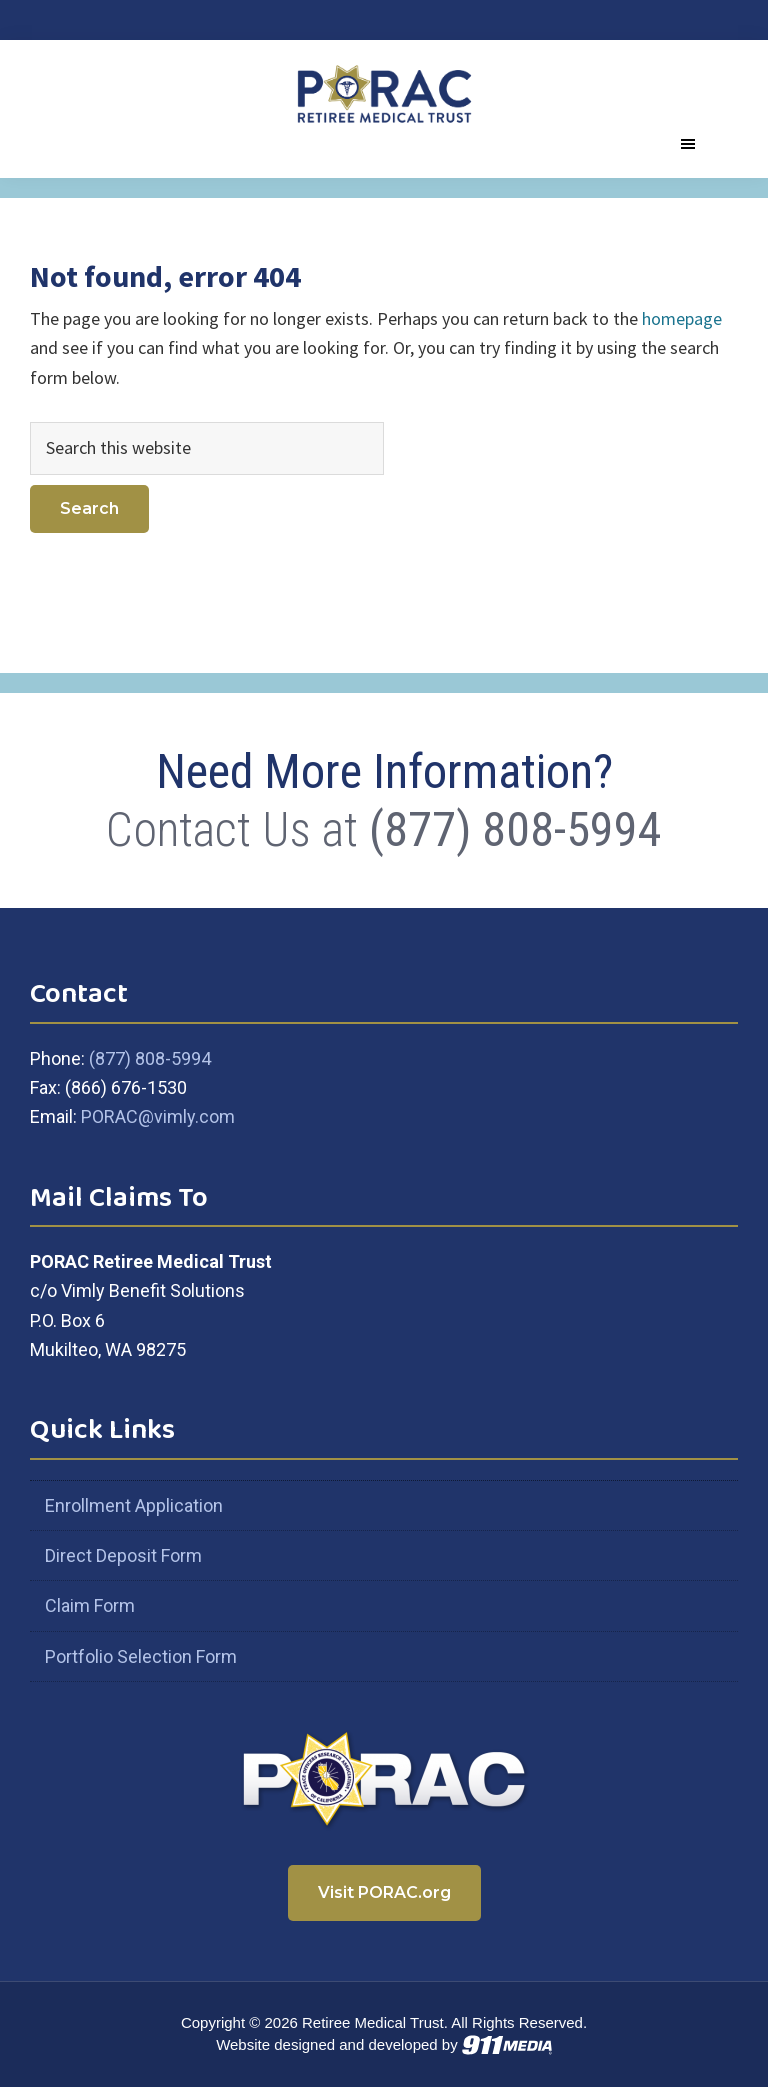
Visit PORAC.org (384, 1892)
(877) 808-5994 (515, 829)
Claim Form (90, 1605)
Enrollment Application (134, 1505)
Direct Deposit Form (123, 1555)
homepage (682, 318)
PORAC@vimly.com (158, 1116)
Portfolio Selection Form (141, 1656)
